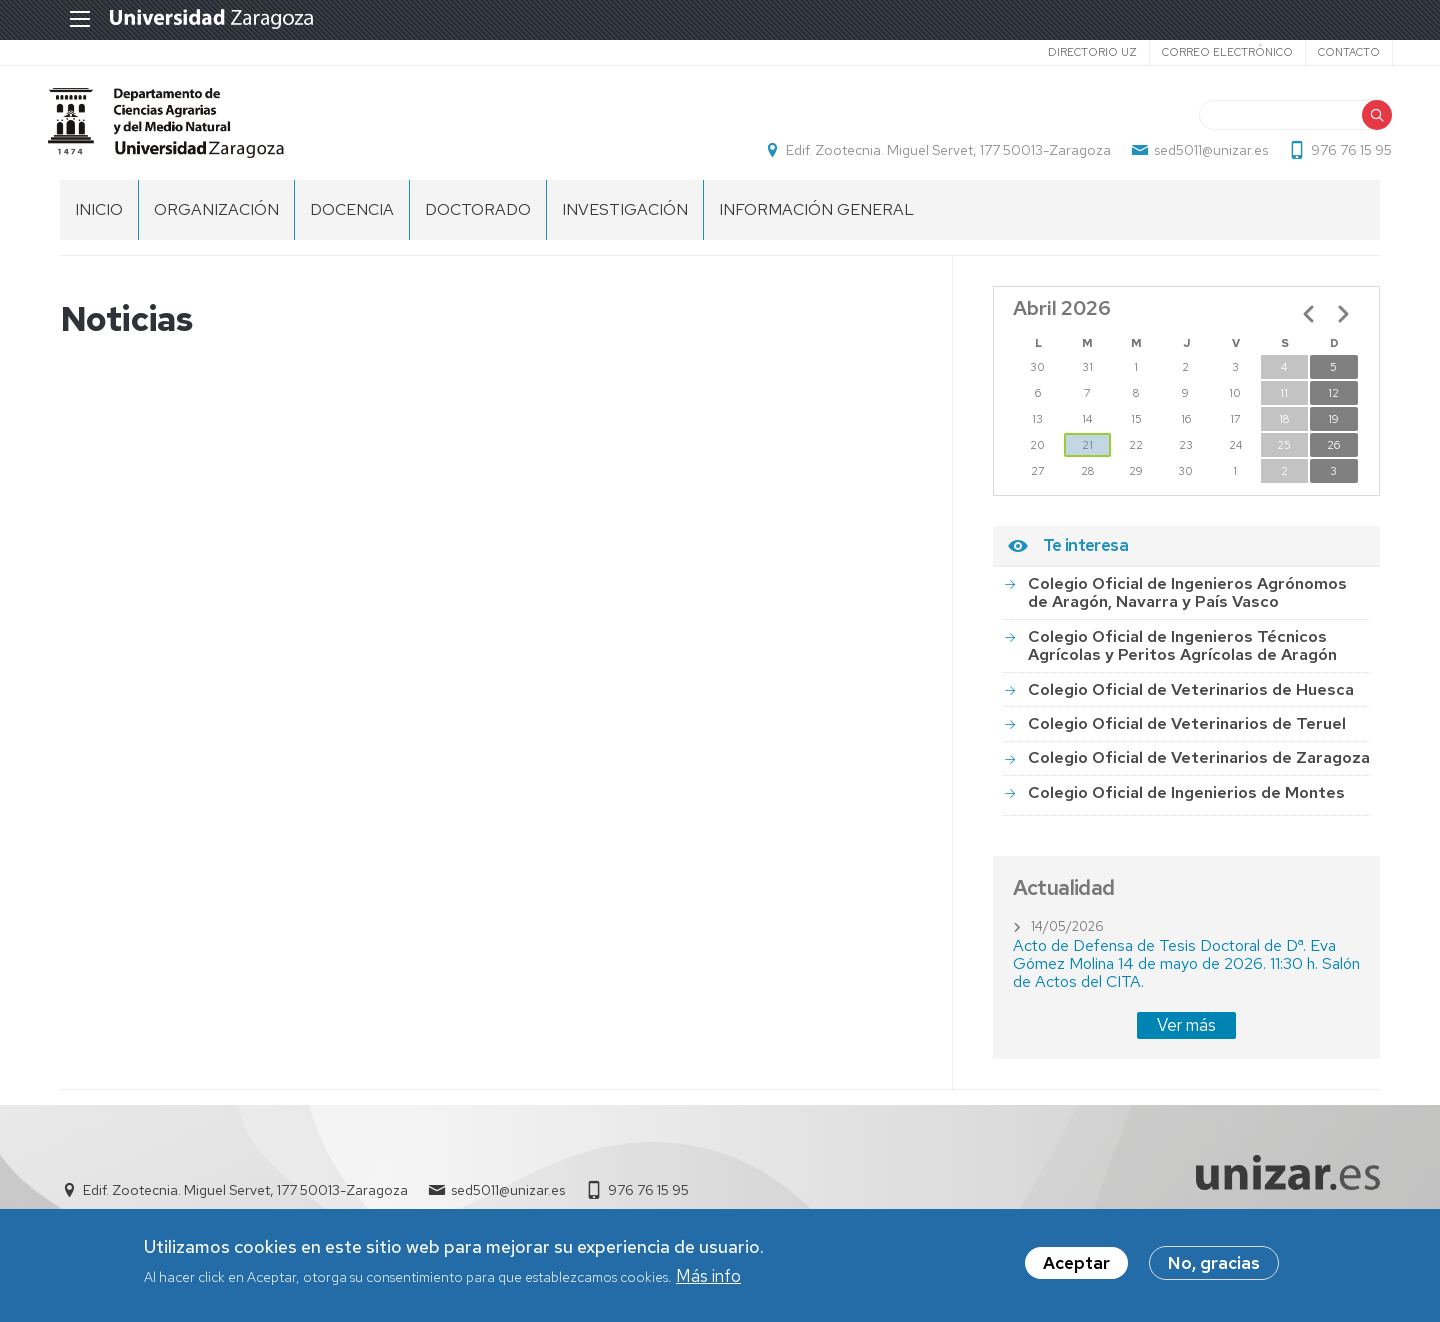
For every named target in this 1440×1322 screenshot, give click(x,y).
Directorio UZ (1079, 52)
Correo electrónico (1214, 52)
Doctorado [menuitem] (478, 220)
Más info (708, 1276)
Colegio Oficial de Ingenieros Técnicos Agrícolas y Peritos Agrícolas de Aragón (1182, 656)
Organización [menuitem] (216, 220)
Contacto (1336, 52)
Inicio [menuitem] (99, 220)
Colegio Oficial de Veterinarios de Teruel (1187, 734)
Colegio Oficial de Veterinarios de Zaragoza (1199, 768)
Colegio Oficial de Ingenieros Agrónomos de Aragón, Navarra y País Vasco (1187, 603)
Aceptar (1076, 1263)
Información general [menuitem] (816, 220)
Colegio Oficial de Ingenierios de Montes (1186, 803)
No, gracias (1214, 1263)
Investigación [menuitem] (625, 220)
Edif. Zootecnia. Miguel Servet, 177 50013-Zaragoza (936, 156)
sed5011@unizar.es (1199, 156)
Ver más (1186, 1036)
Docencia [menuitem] (352, 220)
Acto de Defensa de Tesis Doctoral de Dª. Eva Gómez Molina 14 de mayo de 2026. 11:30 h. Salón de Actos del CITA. (1186, 975)
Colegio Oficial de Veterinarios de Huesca (1191, 700)
